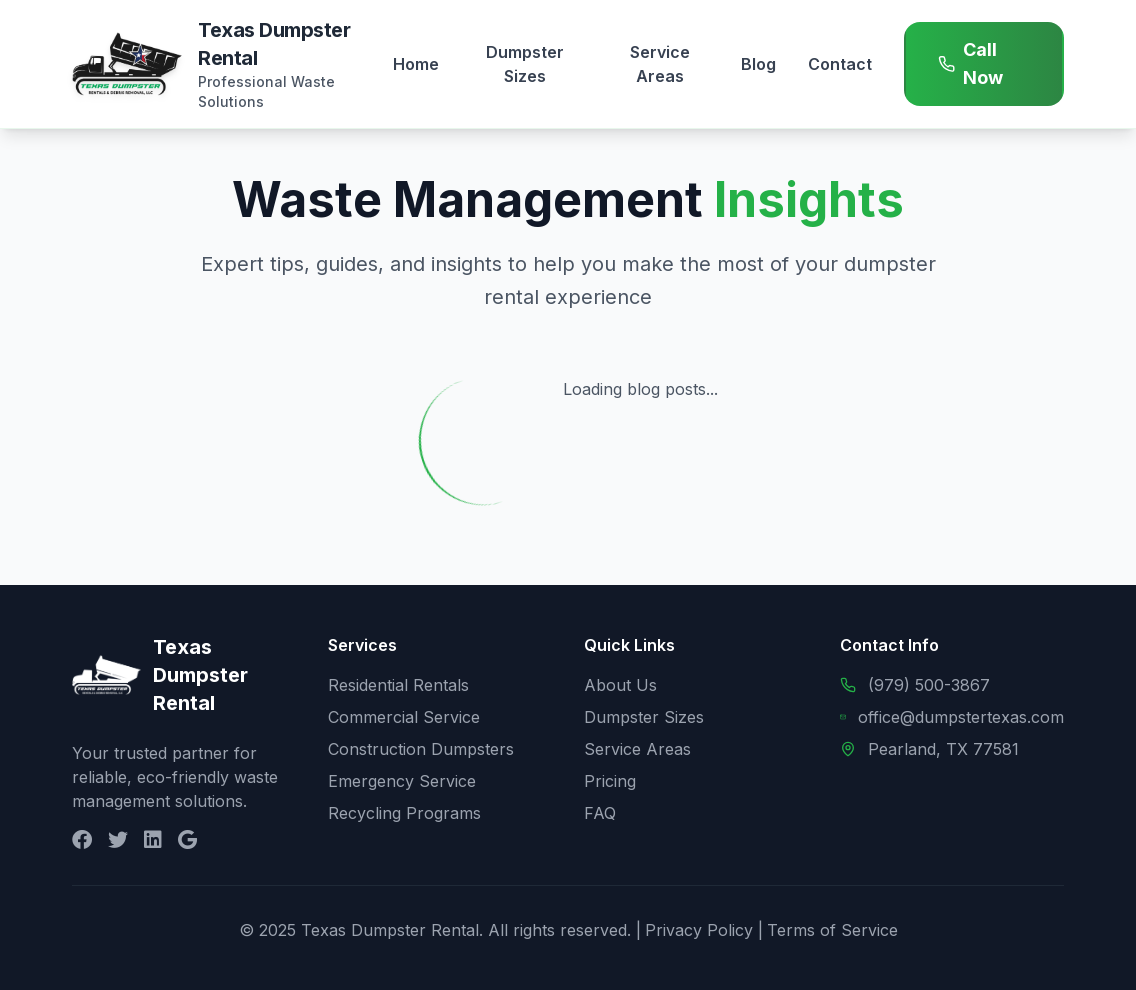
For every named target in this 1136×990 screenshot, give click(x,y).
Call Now (970, 63)
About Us (620, 685)
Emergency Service (402, 781)
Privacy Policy (699, 930)
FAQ (600, 813)
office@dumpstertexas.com (961, 717)
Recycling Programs (404, 813)
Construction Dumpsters (421, 749)
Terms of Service (832, 930)
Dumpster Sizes (525, 64)
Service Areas (660, 64)
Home (416, 64)
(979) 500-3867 (929, 685)
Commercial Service (404, 717)
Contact (840, 64)
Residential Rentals (398, 685)
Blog (758, 64)
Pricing (610, 781)
